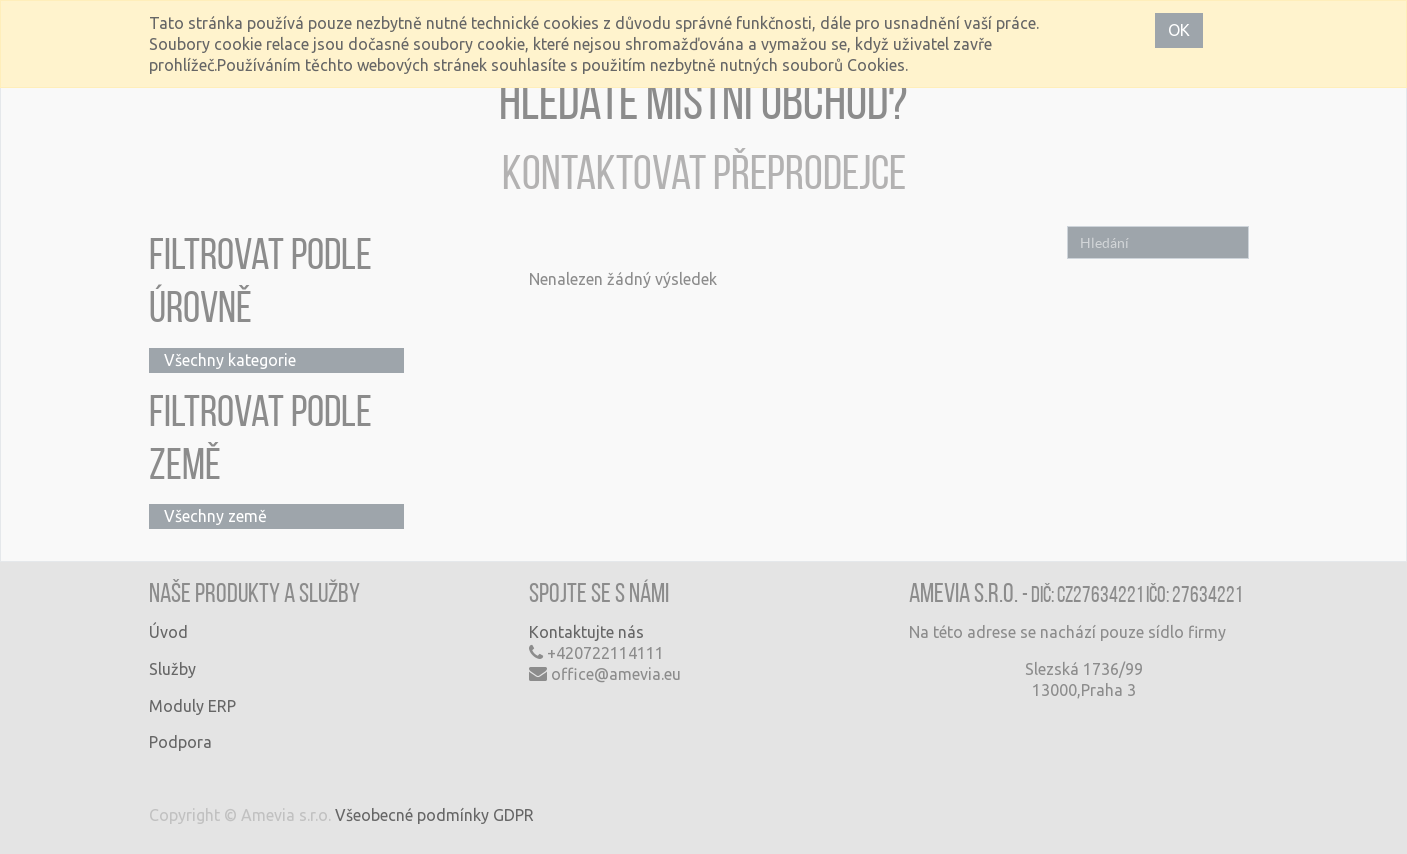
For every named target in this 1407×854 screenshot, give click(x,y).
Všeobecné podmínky (412, 815)
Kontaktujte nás (586, 632)
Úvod (168, 632)
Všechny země (215, 516)
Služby (172, 669)
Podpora (180, 742)
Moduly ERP (192, 706)
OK (1179, 30)
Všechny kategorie (230, 360)
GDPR (513, 815)
